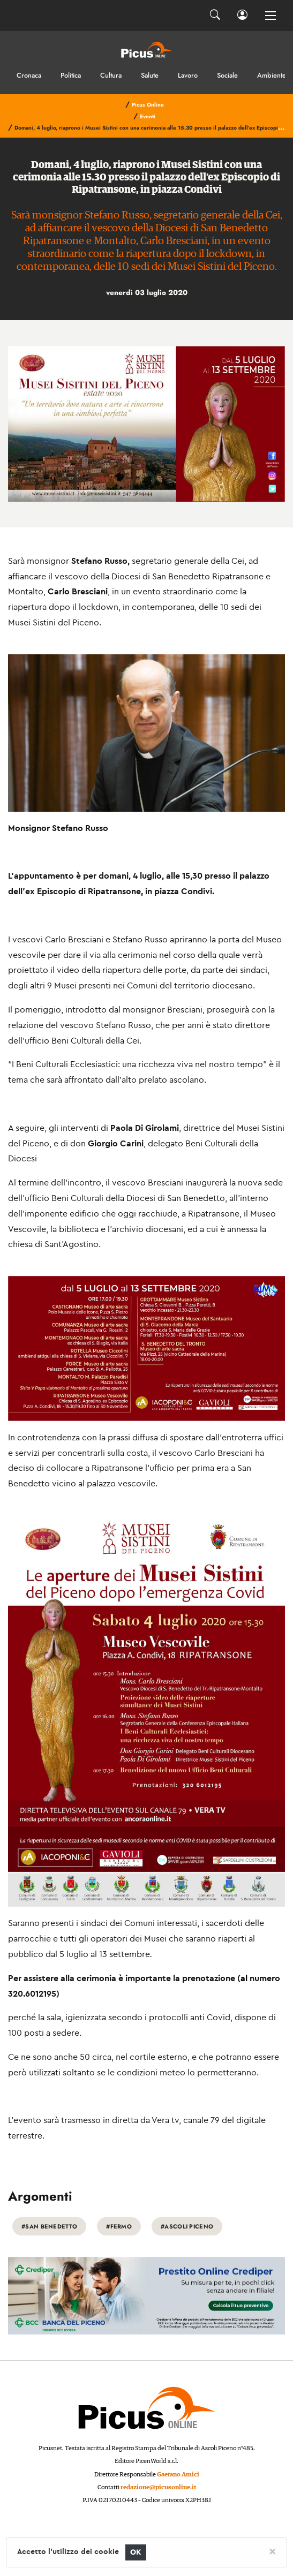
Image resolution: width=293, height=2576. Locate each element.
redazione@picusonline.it (158, 2487)
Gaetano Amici (178, 2474)
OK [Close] (135, 2552)
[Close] (272, 2551)
